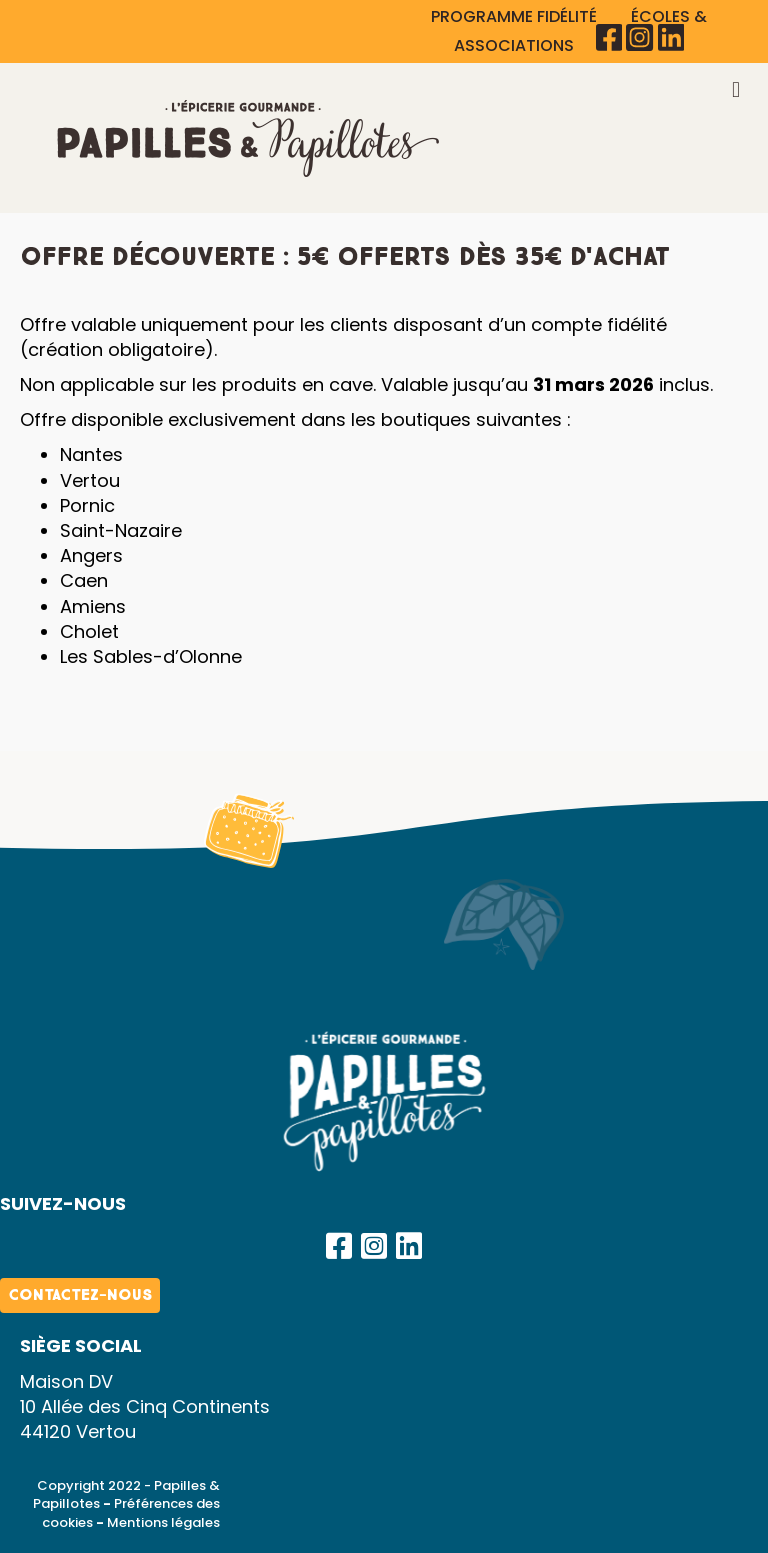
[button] (339, 1246)
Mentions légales (163, 1522)
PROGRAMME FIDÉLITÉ (516, 16)
